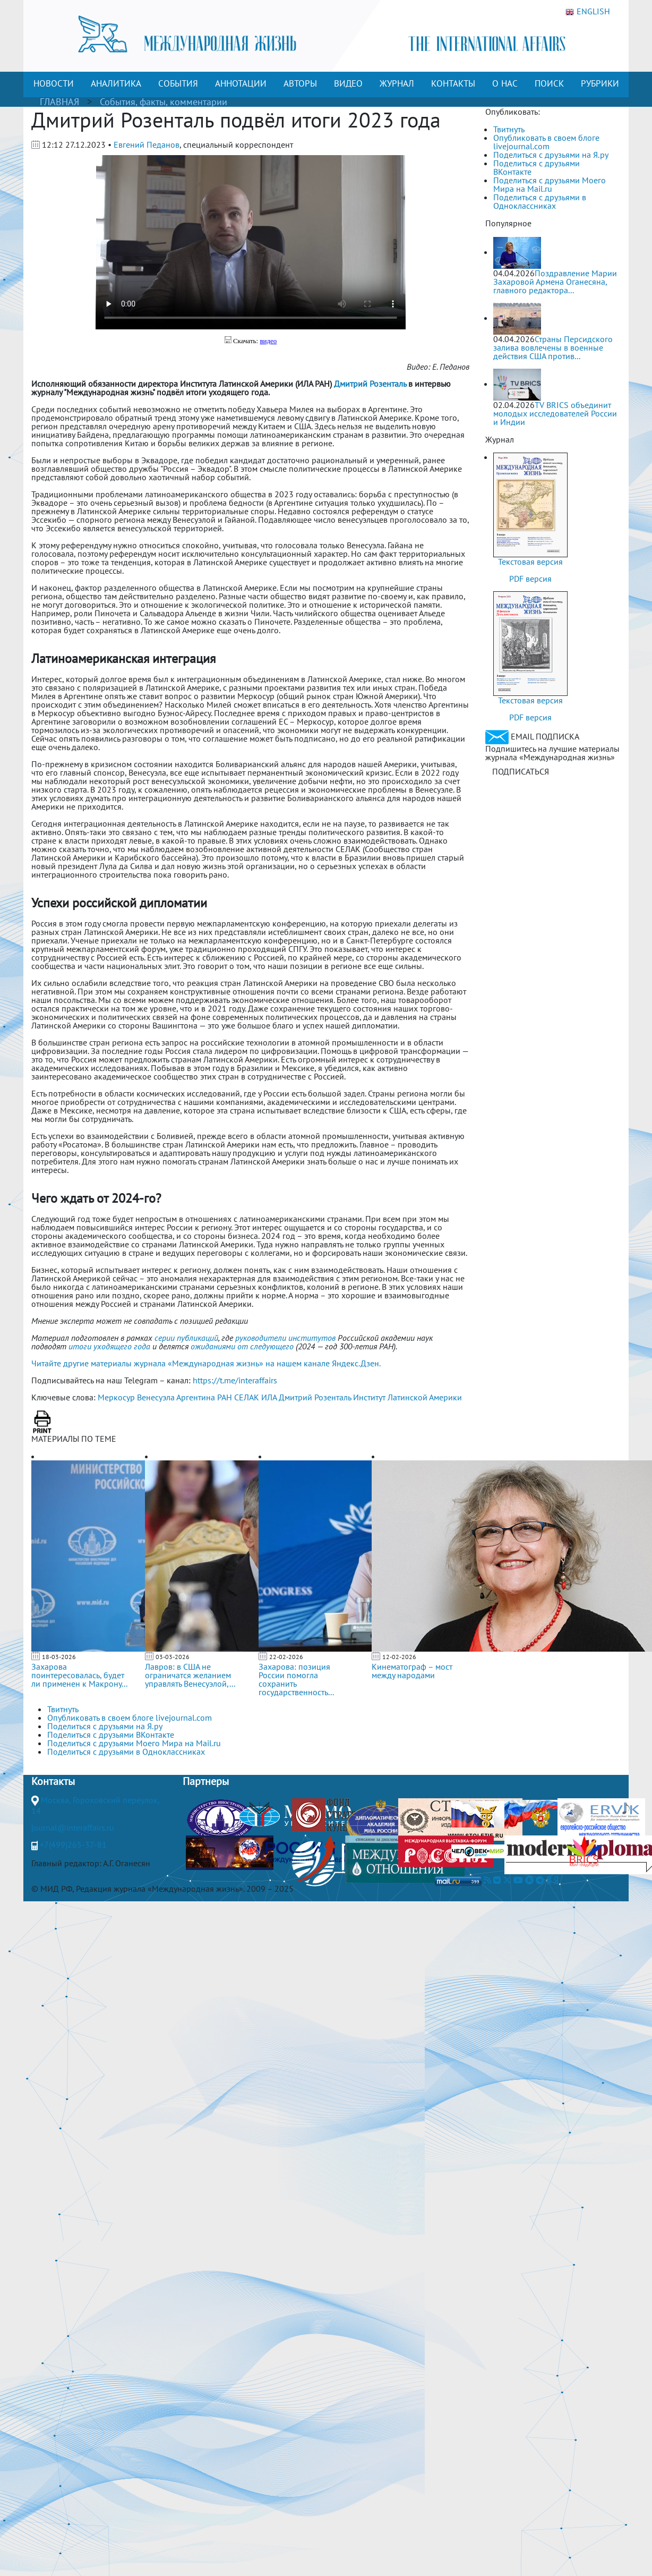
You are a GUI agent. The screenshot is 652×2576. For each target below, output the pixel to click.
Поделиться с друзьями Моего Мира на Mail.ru (549, 184)
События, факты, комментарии (163, 102)
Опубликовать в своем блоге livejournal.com (546, 141)
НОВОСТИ (53, 83)
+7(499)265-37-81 (73, 1844)
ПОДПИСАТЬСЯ (520, 771)
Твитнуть (509, 129)
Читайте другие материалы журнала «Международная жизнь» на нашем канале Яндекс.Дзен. (206, 1363)
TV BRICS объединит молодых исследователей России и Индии (555, 413)
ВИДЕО (348, 83)
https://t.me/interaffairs (235, 1380)
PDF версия (530, 578)
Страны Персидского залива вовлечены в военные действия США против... (553, 347)
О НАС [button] (505, 83)
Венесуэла (156, 1397)
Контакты (53, 1781)
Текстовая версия (530, 561)
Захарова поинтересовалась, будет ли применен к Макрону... (79, 1675)
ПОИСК (549, 83)
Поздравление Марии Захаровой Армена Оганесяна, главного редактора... (555, 281)
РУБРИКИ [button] (600, 83)
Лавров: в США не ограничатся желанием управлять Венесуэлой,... (190, 1675)
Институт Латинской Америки (407, 1397)
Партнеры (206, 1781)
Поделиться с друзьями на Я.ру (550, 154)
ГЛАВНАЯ (59, 102)
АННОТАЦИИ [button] (241, 83)
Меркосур (116, 1397)
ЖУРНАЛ (397, 83)
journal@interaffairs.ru (72, 1827)
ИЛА (269, 1397)
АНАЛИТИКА (116, 83)
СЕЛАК (246, 1397)
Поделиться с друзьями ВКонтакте (536, 167)
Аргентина (195, 1397)
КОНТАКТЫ (453, 83)
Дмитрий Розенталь (315, 1397)
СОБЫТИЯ (178, 83)
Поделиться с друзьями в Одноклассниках (539, 201)
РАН (224, 1397)
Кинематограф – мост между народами (412, 1670)
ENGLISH (587, 11)
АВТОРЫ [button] (300, 83)
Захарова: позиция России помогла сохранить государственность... (296, 1679)
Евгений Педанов (146, 144)
